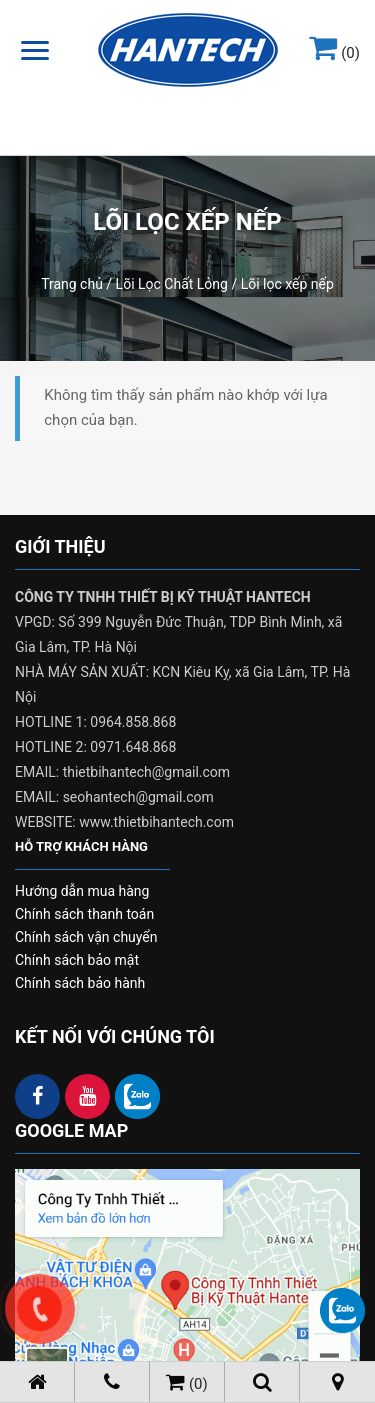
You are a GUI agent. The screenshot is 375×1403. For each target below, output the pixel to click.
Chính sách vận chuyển (86, 937)
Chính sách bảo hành (80, 983)
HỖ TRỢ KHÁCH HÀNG (81, 846)
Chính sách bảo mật (77, 960)
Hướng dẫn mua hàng (82, 891)
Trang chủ (72, 284)
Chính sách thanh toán (84, 914)
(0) (334, 53)
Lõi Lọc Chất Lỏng (172, 284)
